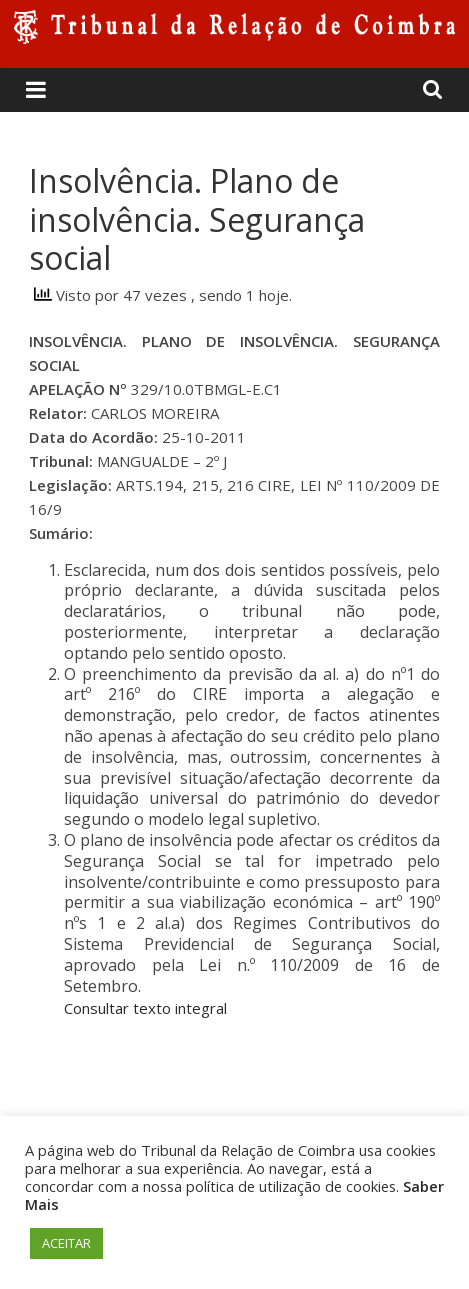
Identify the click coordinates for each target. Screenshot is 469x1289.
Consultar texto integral (145, 1008)
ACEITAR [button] (66, 1243)
